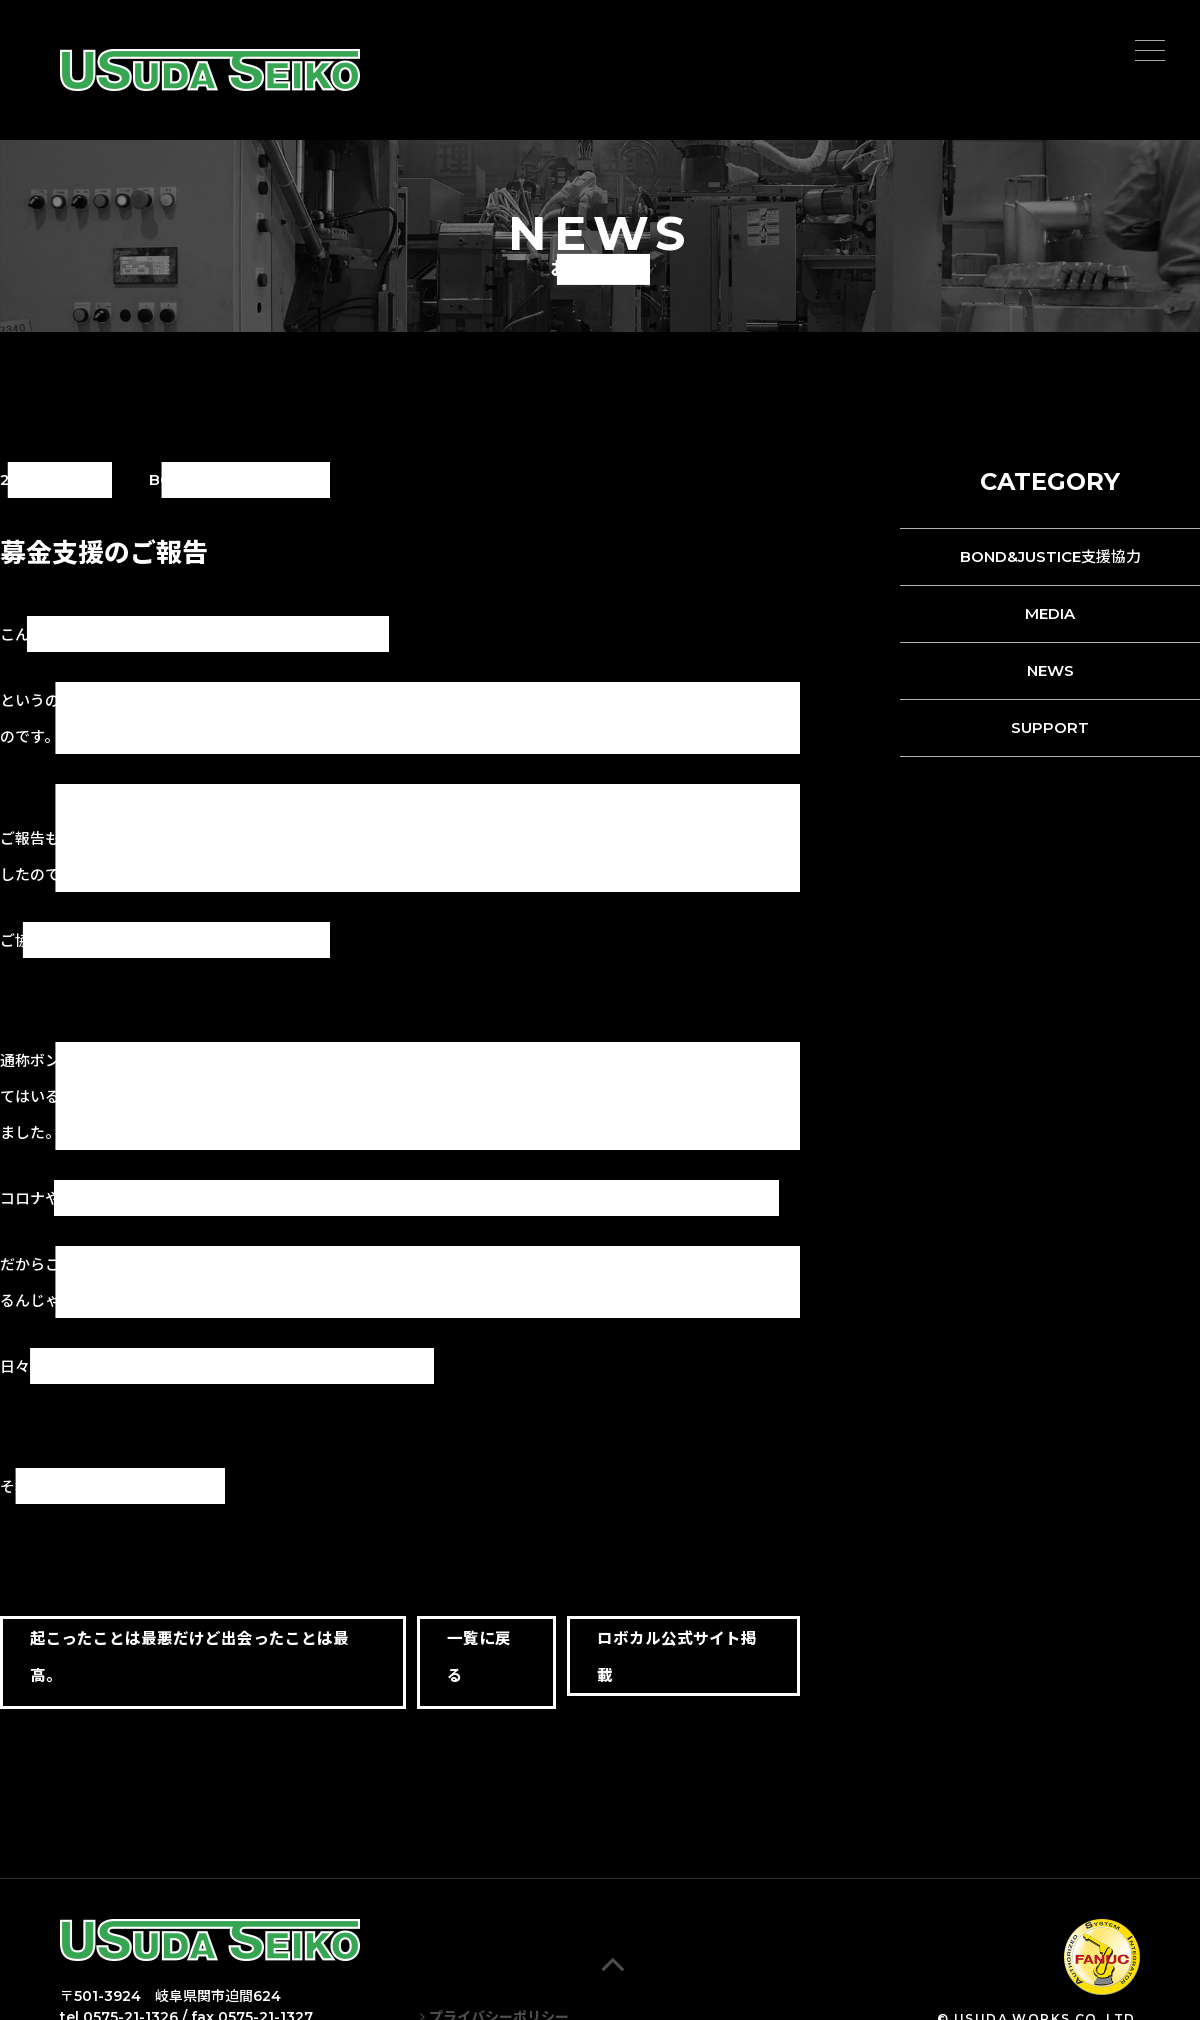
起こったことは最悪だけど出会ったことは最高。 (189, 1657)
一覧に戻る (474, 1657)
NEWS (1050, 670)
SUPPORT (1050, 727)
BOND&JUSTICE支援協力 (1050, 556)
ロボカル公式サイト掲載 (680, 1657)
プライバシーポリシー (494, 1997)
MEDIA (1050, 613)
